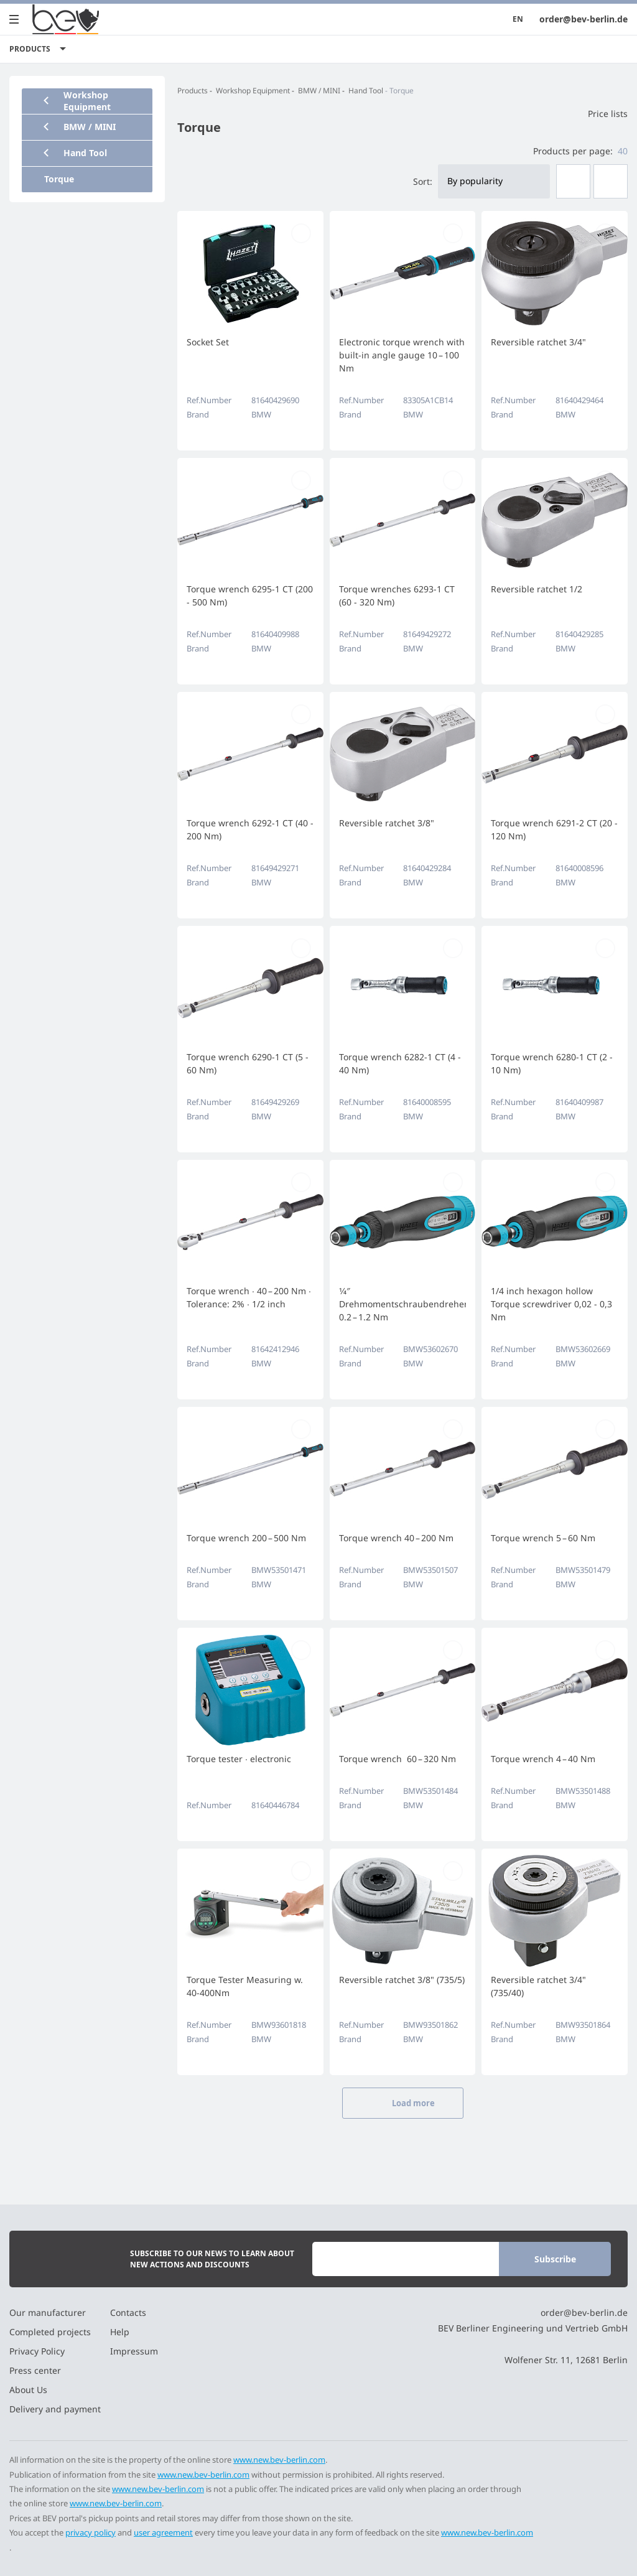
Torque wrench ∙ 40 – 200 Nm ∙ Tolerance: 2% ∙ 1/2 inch (249, 1297)
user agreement (163, 2532)
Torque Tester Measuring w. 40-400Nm (245, 1986)
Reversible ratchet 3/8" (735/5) (402, 1980)
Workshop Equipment (253, 90)
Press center (35, 2370)
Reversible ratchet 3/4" (538, 342)
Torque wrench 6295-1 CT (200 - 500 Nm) (250, 595)
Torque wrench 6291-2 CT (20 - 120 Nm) (554, 829)
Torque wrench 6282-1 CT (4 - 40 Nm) (400, 1063)
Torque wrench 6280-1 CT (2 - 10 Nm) (552, 1063)
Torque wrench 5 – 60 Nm (543, 1538)
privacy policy (90, 2532)
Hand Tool (365, 90)
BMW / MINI (319, 90)
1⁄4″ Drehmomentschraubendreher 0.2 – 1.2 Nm (403, 1304)
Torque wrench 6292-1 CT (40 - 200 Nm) (250, 829)
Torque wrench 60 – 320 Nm (397, 1759)
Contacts (128, 2312)
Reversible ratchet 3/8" (386, 823)
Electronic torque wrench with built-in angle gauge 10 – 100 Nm (402, 355)
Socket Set (208, 342)
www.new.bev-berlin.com (279, 2459)
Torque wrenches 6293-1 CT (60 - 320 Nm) (397, 595)
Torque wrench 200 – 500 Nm (246, 1538)
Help (119, 2332)
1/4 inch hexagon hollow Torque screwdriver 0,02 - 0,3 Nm (551, 1304)
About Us (28, 2390)
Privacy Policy (37, 2351)
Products (192, 90)
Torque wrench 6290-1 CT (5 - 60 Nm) (248, 1063)
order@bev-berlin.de (583, 19)
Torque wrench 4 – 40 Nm (543, 1759)
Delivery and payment (55, 2409)
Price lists (600, 113)
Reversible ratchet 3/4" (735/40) (538, 1986)
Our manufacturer (47, 2312)
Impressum (134, 2351)
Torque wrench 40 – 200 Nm (396, 1538)
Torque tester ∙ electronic (239, 1759)
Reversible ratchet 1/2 (536, 589)
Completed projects (50, 2332)
